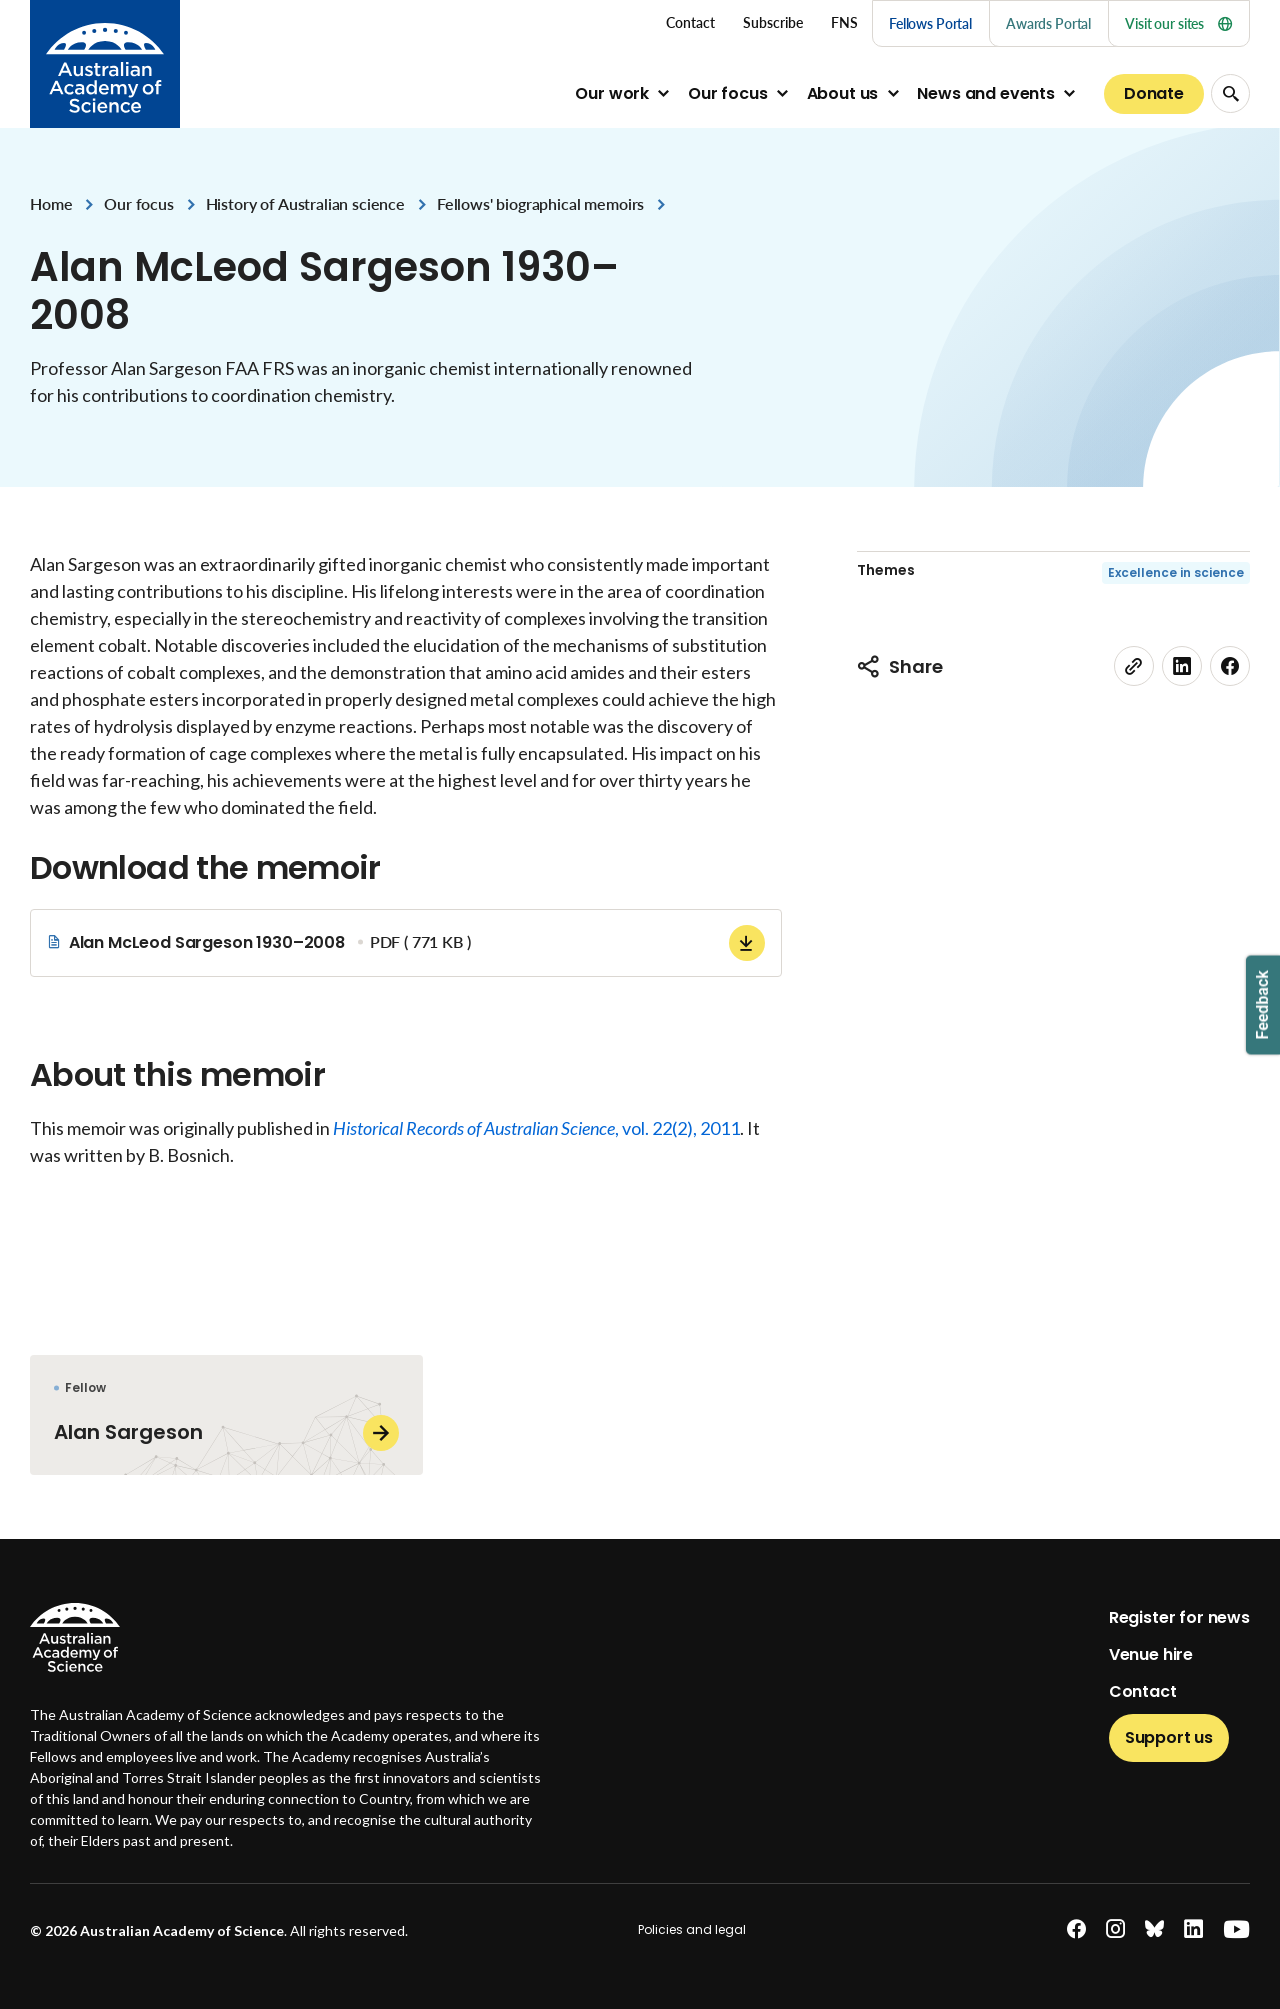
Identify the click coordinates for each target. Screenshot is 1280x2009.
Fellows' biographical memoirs (540, 203)
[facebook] (1230, 666)
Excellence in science (1176, 572)
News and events (986, 93)
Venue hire (1151, 1654)
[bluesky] (1154, 1929)
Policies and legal (692, 1929)
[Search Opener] (1230, 93)
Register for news (1179, 1617)
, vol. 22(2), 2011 (536, 1128)
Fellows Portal (930, 23)
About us (843, 93)
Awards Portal (1048, 23)
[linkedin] (1182, 666)
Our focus (728, 93)
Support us (1169, 1737)
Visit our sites (1178, 23)
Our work (612, 93)
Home (51, 203)
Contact (1143, 1691)
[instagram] (1115, 1929)
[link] (1134, 666)
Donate (1154, 93)
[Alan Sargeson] (226, 1415)
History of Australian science (305, 203)
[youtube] (1236, 1929)
